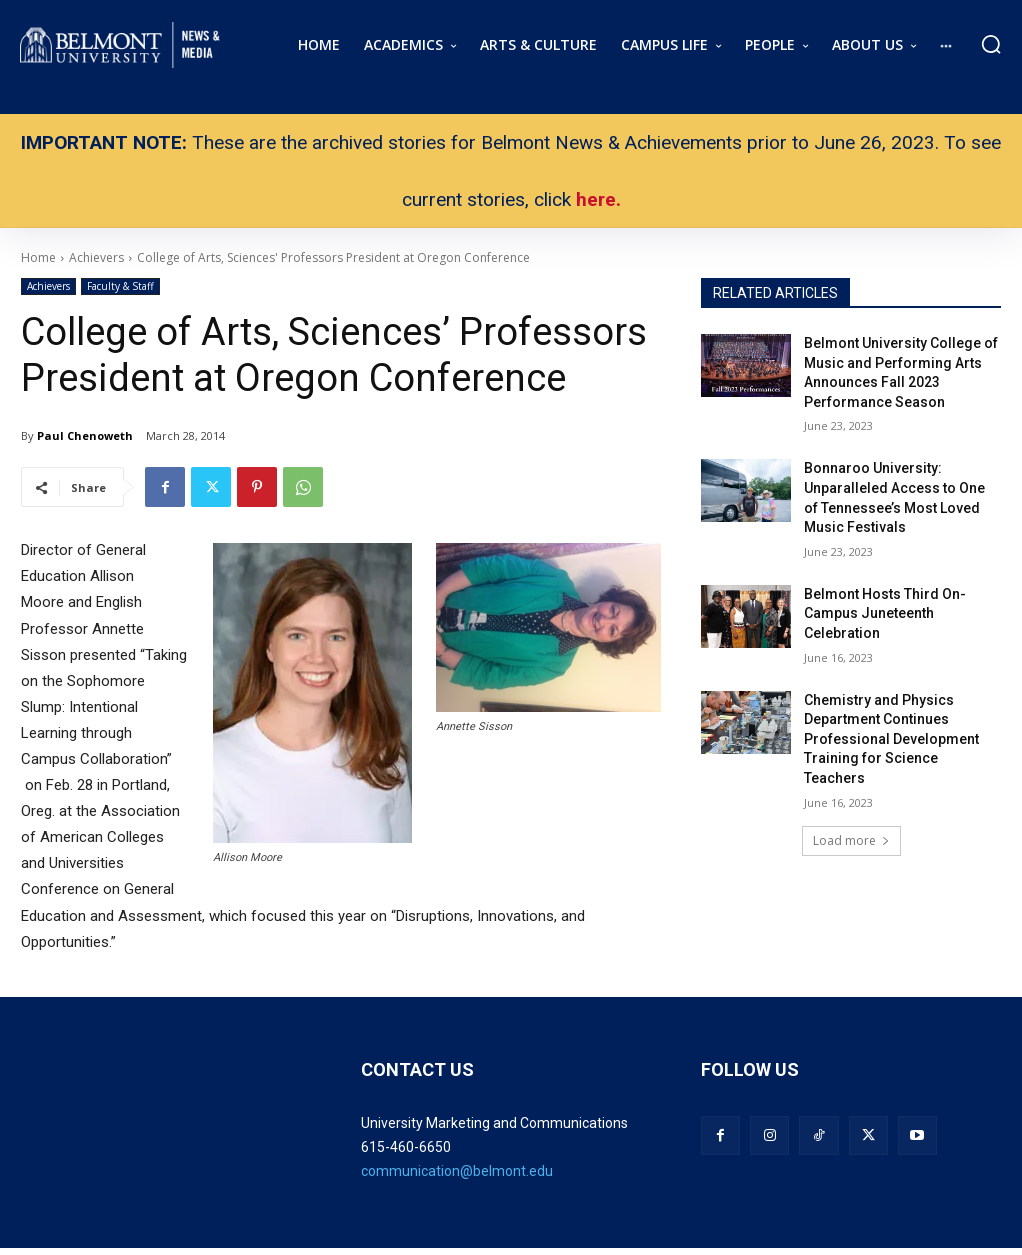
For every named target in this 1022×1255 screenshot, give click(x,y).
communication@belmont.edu (457, 1171)
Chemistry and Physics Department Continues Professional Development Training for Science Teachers (891, 739)
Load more (851, 840)
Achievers (48, 286)
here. (598, 199)
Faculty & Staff (120, 286)
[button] (991, 44)
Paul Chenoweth (85, 435)
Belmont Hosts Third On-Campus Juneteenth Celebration (885, 613)
